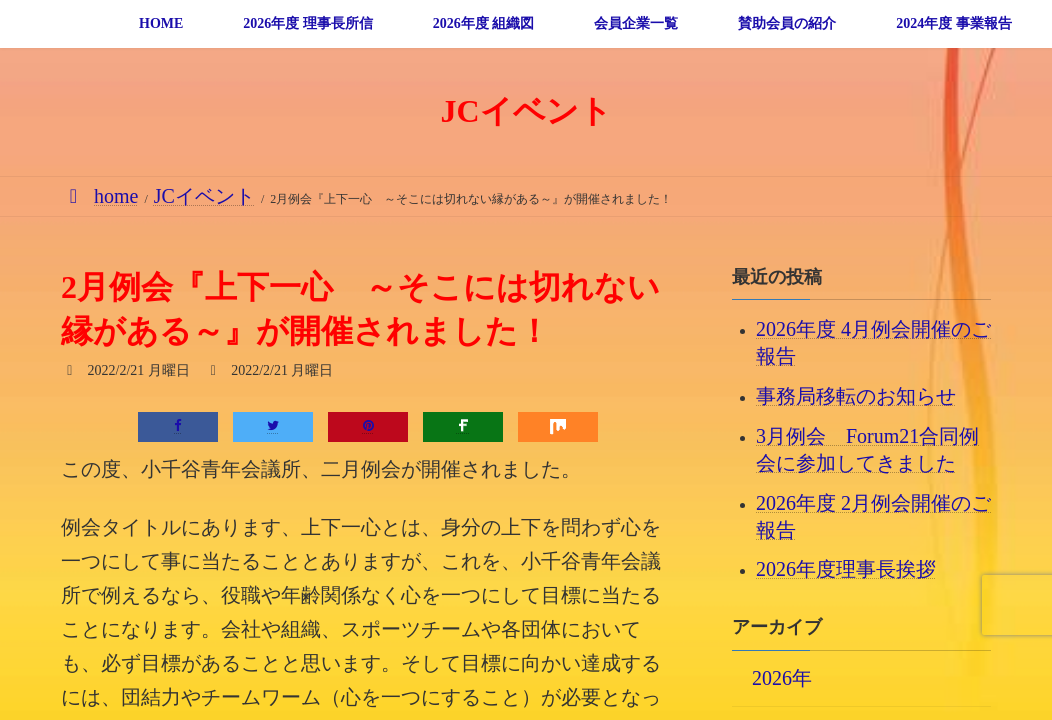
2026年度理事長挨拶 (846, 569)
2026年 (782, 677)
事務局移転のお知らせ (856, 396)
